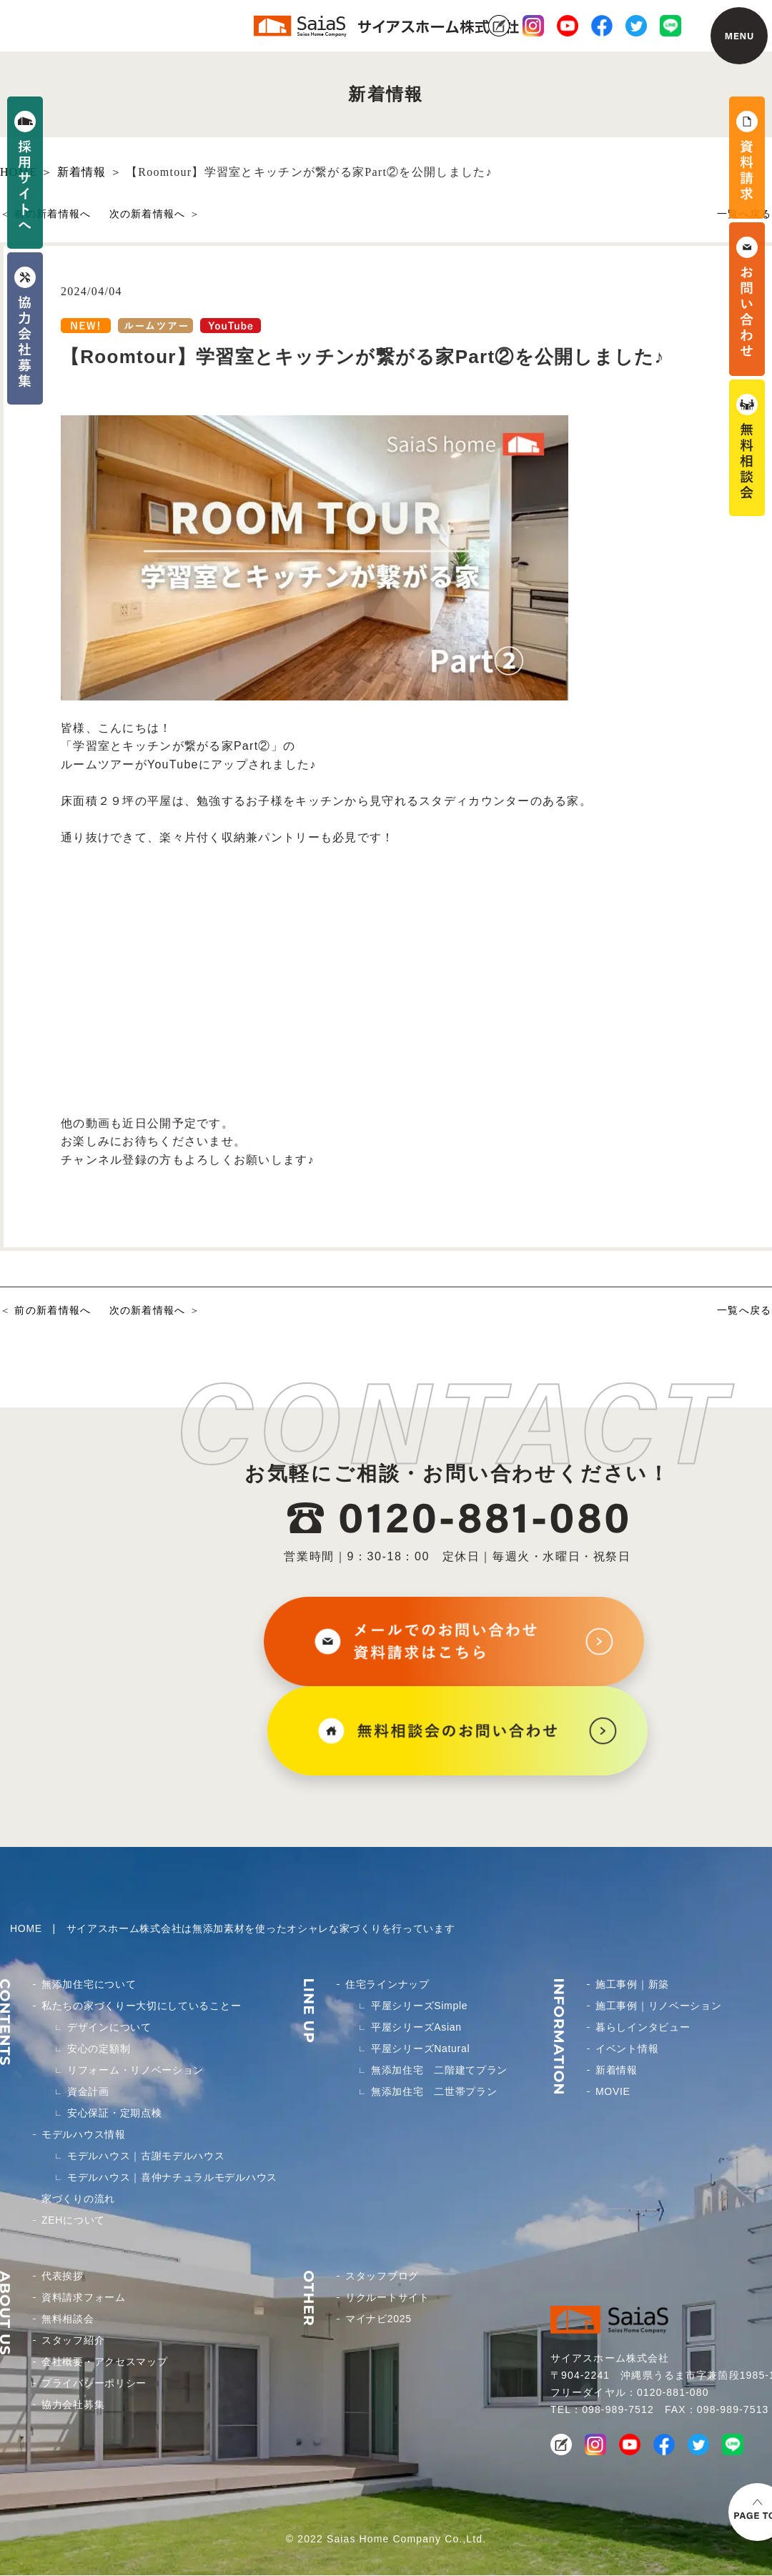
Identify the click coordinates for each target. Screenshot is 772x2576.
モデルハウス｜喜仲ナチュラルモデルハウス (172, 2177)
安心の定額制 (98, 2048)
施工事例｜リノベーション (658, 2005)
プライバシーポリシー (94, 2383)
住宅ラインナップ (387, 1984)
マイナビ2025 (378, 2318)
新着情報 (616, 2070)
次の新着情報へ (147, 213)
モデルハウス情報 (83, 2134)
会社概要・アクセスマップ (104, 2361)
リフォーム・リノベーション (135, 2070)
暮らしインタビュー (642, 2027)
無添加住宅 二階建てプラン (439, 2070)
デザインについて (109, 2027)
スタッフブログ (382, 2276)
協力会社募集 (72, 2404)
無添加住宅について (88, 1984)
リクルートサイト (387, 2297)
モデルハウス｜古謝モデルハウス (146, 2155)
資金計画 (88, 2091)
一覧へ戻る (744, 1310)
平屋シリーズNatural (420, 2048)
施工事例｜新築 (632, 1984)
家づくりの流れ (78, 2198)
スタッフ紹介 (72, 2340)
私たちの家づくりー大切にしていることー (141, 2005)
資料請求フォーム (83, 2297)
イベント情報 (626, 2048)
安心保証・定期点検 (114, 2113)
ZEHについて (73, 2220)
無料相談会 (67, 2318)
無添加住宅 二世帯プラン (434, 2091)
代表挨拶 (62, 2276)
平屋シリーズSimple (419, 2005)
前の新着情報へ (52, 213)
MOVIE (612, 2091)
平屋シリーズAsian (416, 2027)
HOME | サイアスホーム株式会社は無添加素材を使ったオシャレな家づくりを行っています (232, 1928)
